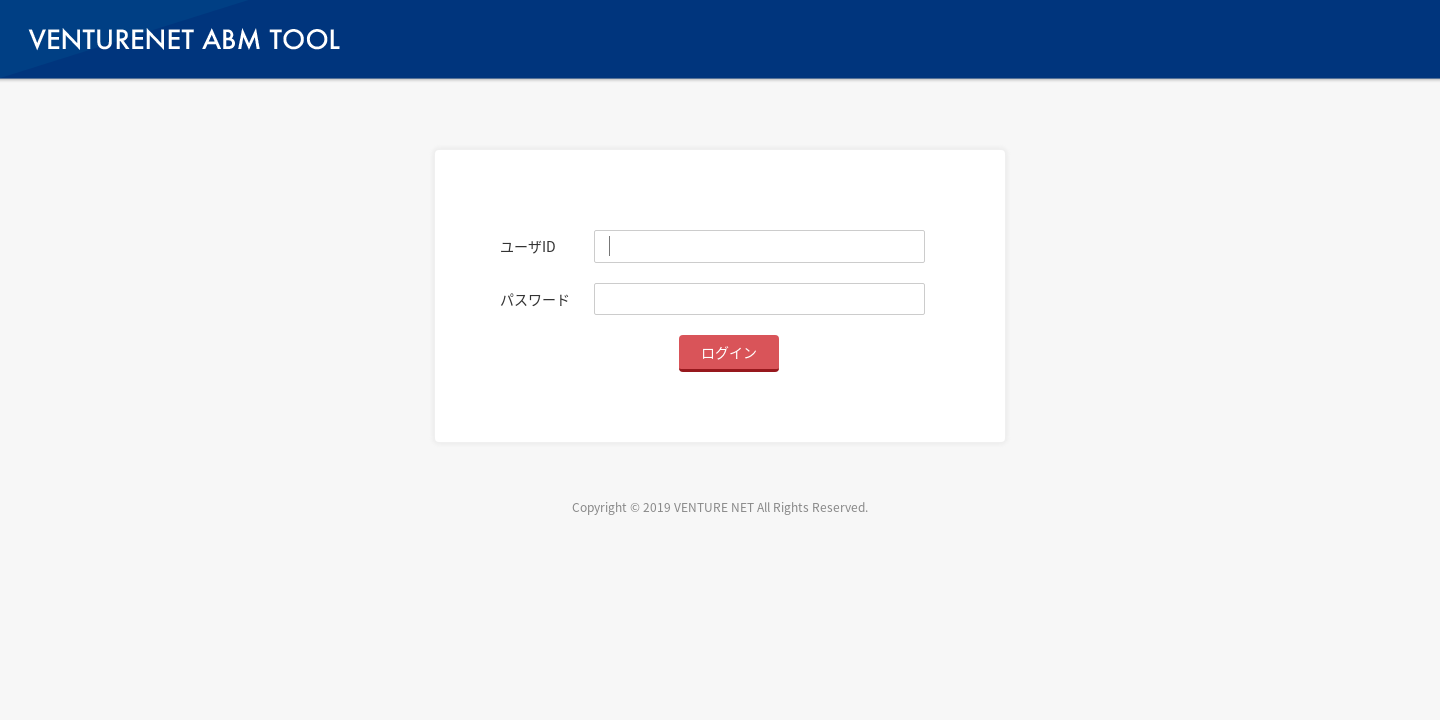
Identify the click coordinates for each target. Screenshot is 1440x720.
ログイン (729, 352)
